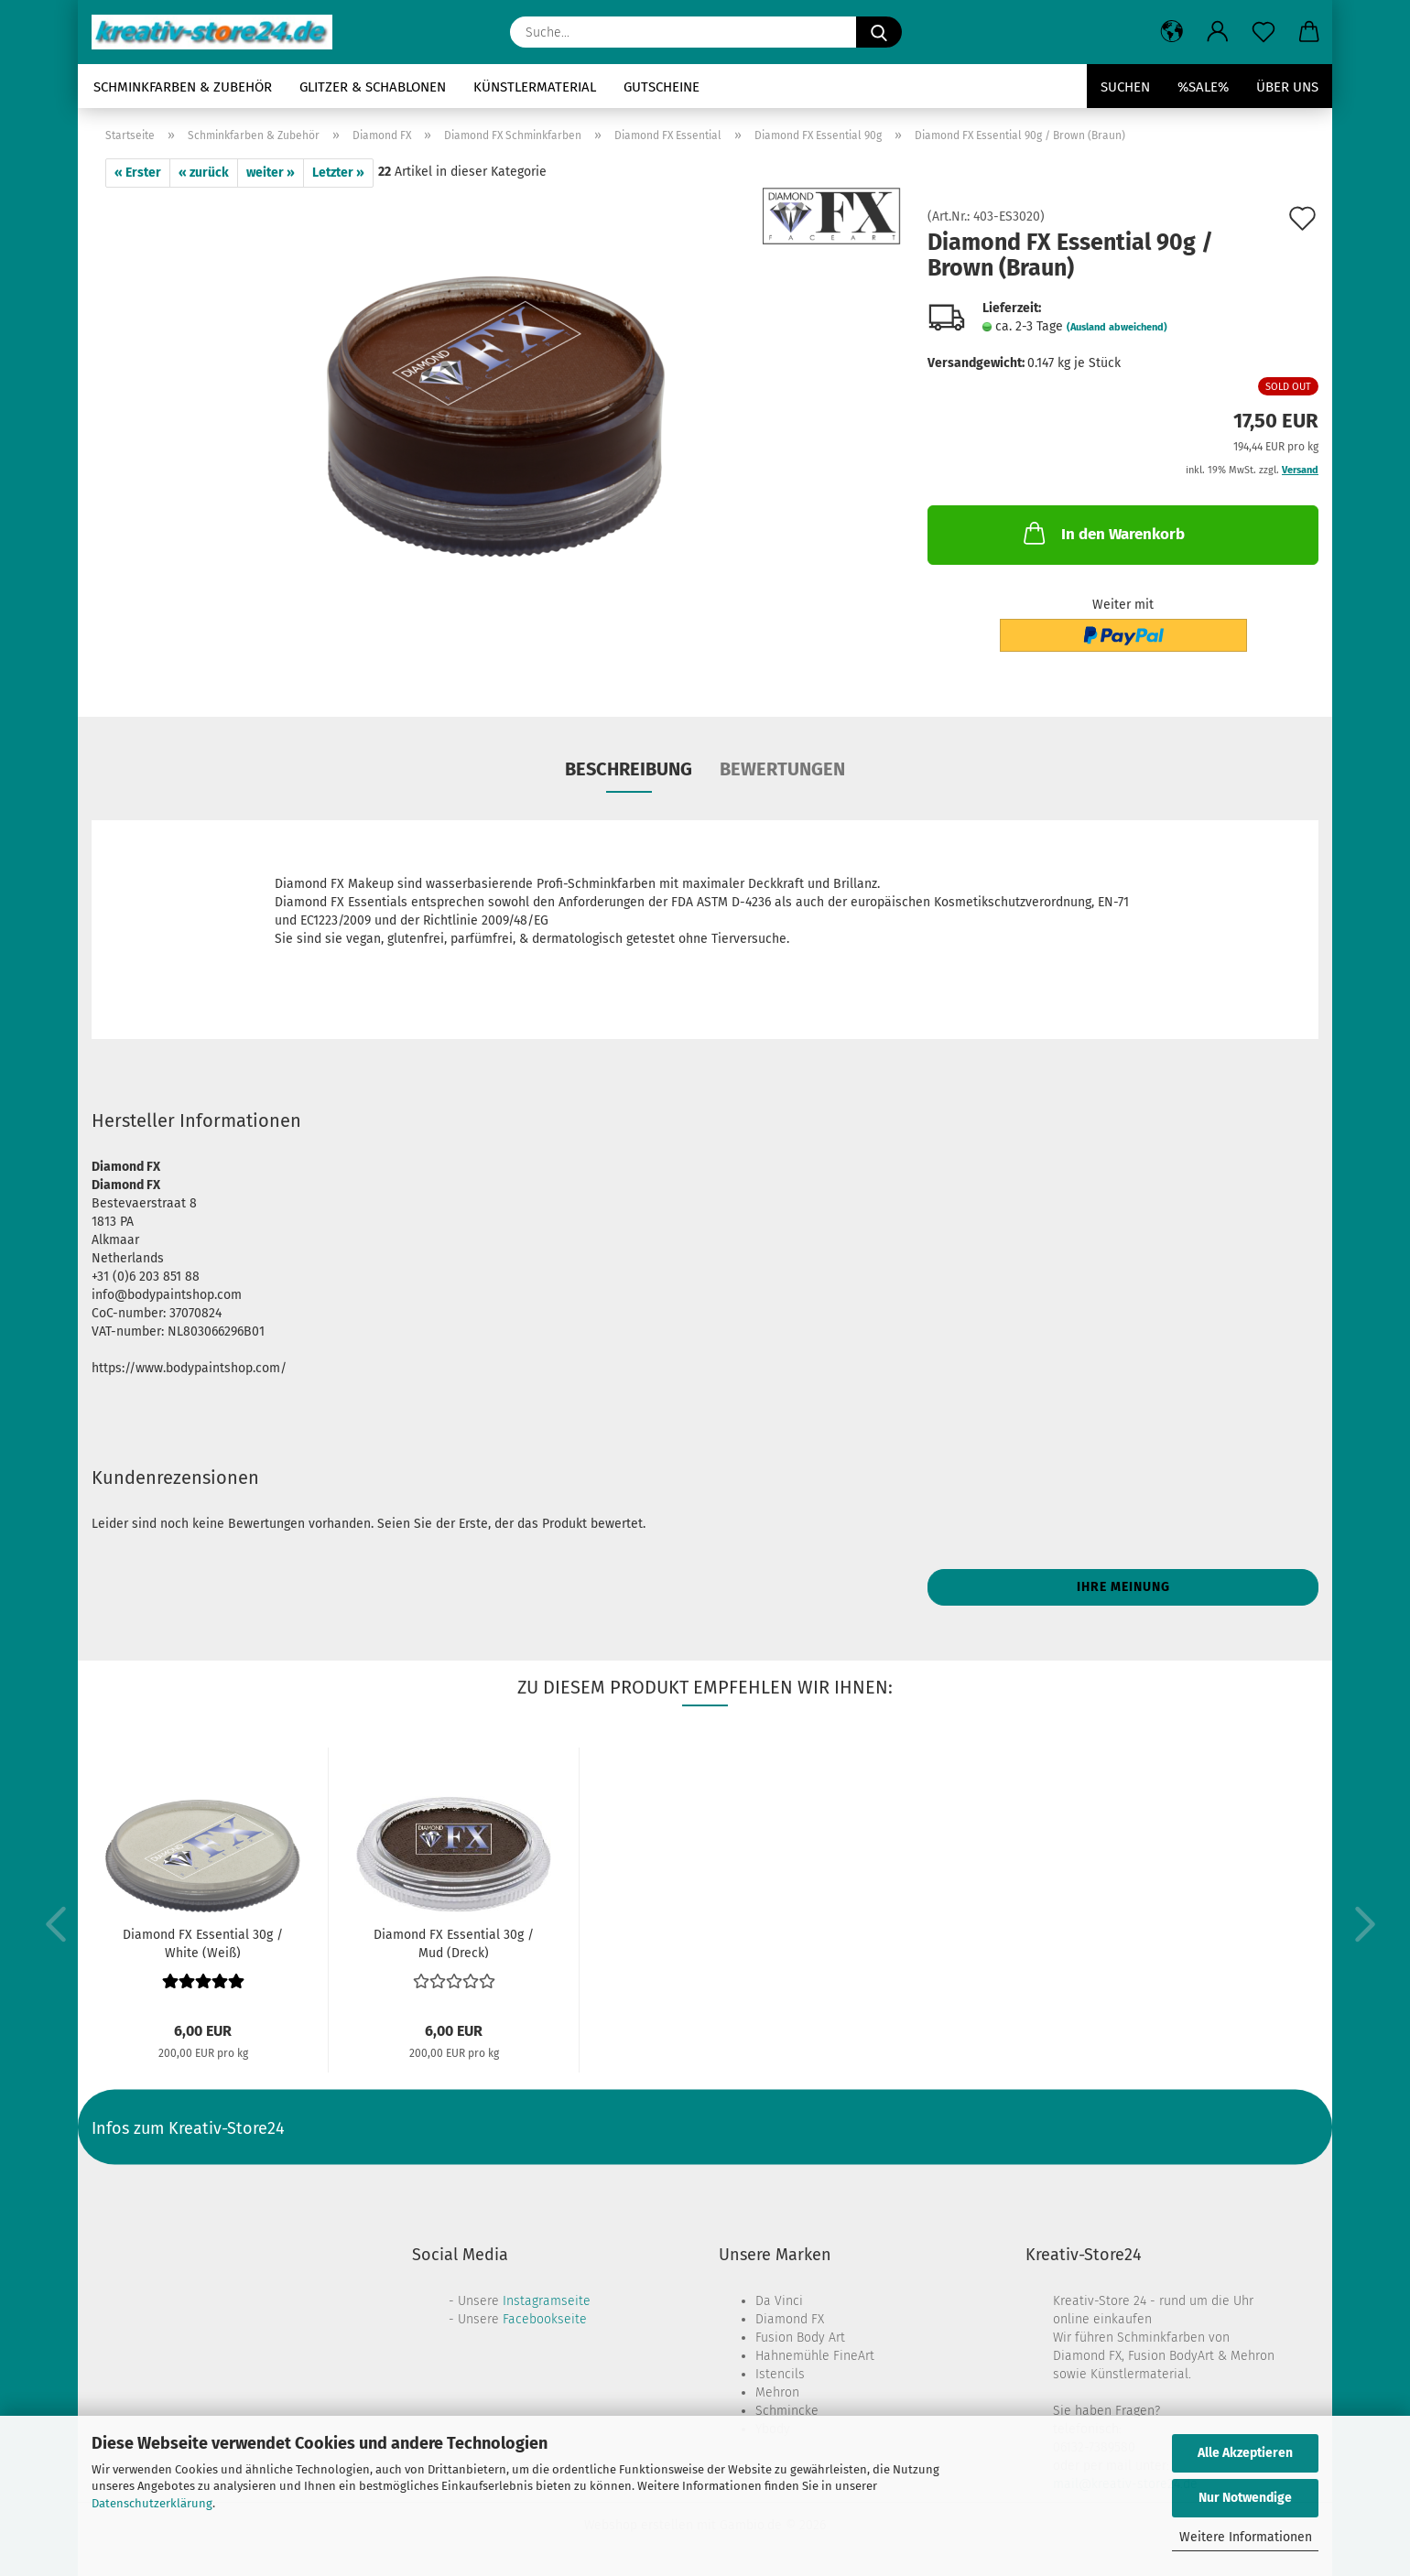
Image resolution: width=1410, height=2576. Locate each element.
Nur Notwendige (1245, 2498)
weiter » (270, 172)
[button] (1172, 32)
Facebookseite (545, 2319)
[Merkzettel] (1263, 32)
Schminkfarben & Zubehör (182, 87)
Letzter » (338, 172)
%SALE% (1203, 87)
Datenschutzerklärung (152, 2503)
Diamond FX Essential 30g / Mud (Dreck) (454, 1942)
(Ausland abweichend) (1117, 327)
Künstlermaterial (534, 87)
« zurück (204, 172)
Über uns (1287, 87)
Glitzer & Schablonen (372, 87)
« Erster (137, 172)
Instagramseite (547, 2301)
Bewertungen (782, 769)
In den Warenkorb (1102, 532)
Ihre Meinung (1123, 1587)
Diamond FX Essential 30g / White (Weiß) (203, 1942)
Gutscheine (662, 87)
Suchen (1125, 87)
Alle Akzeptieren (1245, 2453)
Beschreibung (628, 769)
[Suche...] (879, 32)
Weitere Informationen (1245, 2537)
